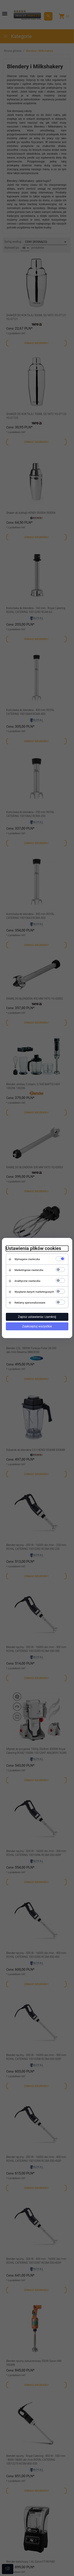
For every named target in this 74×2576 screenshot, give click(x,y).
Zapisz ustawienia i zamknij (37, 1317)
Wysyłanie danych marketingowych (34, 1291)
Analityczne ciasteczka (27, 1280)
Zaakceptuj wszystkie (37, 1326)
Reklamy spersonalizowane (30, 1302)
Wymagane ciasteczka (27, 1259)
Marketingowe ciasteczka (29, 1270)
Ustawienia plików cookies (33, 1248)
